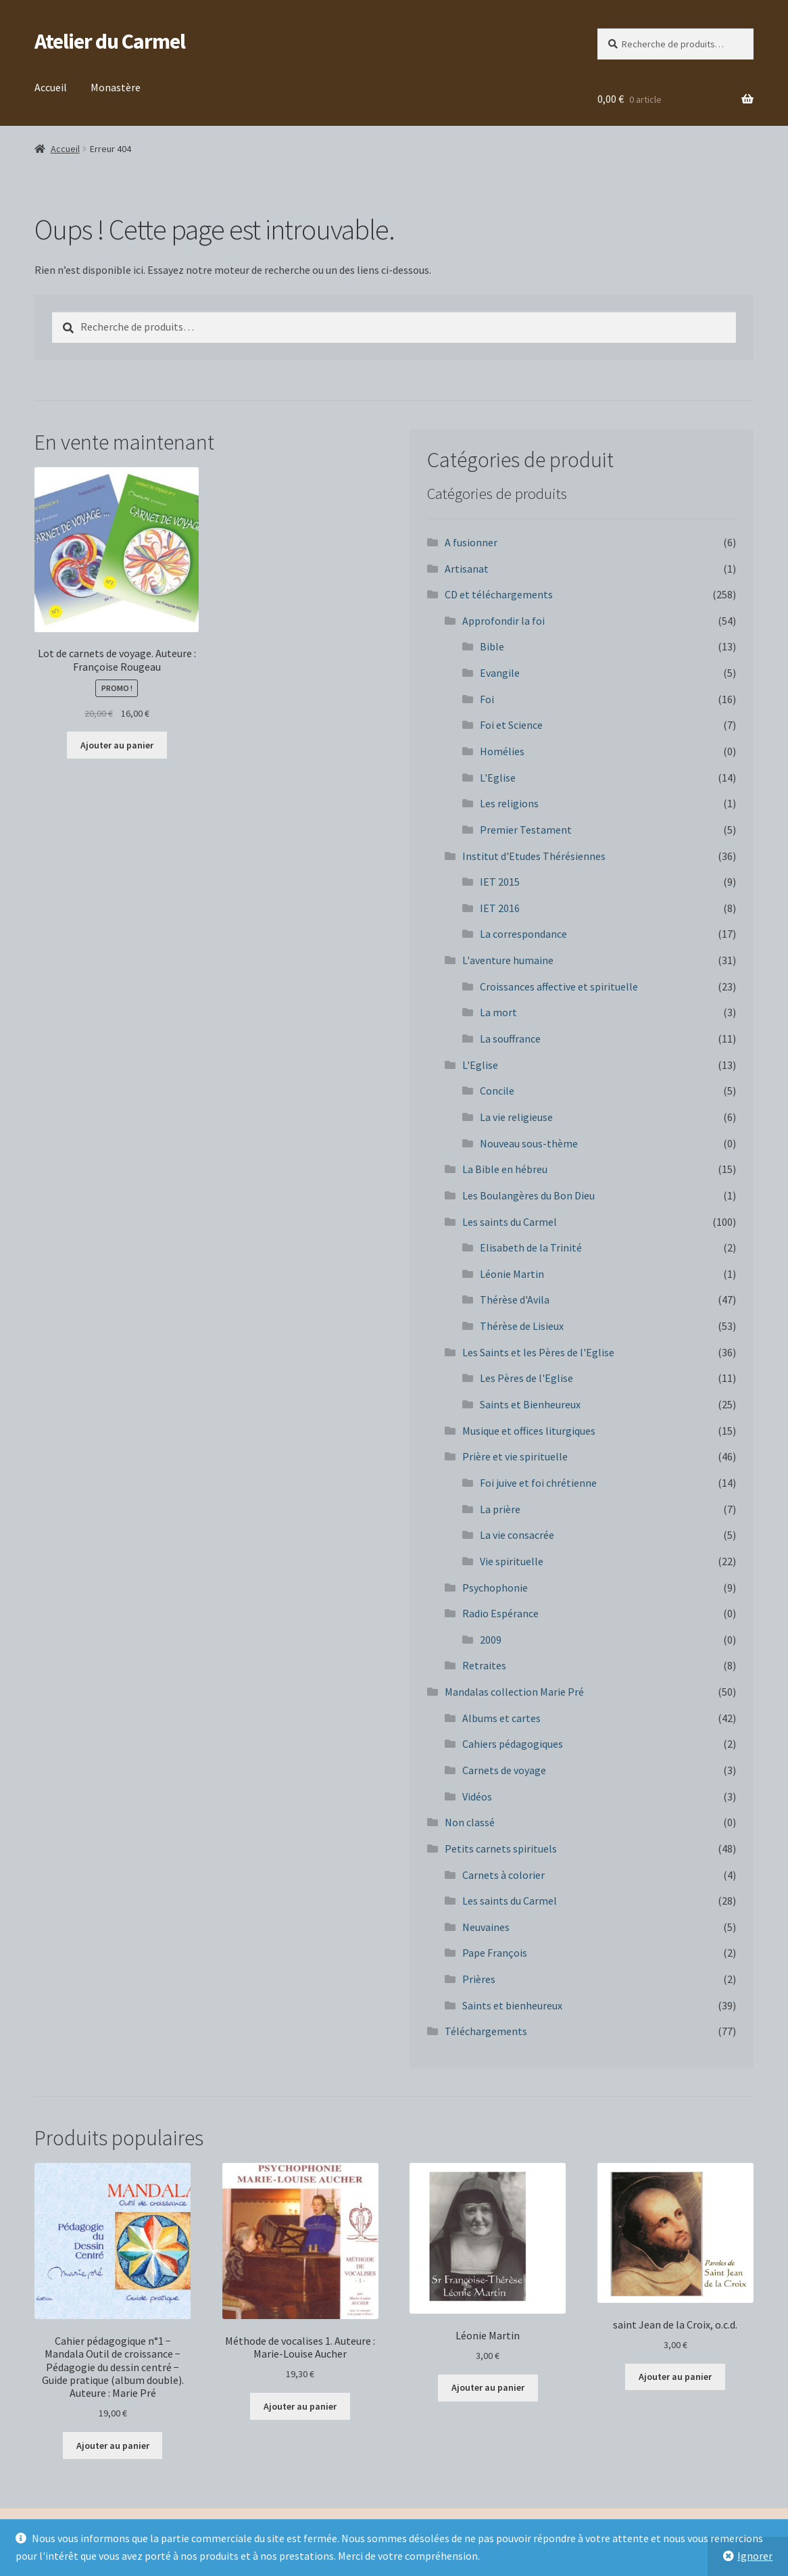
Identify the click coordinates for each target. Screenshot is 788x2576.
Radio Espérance (500, 1613)
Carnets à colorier (503, 1875)
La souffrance (510, 1038)
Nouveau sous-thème (529, 1143)
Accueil (50, 87)
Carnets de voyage (504, 1770)
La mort (498, 1012)
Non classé (470, 1822)
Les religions (509, 803)
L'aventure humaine (507, 960)
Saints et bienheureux (512, 2005)
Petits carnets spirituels (501, 1848)
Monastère (116, 87)
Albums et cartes (501, 1718)
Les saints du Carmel (509, 1222)
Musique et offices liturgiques (528, 1430)
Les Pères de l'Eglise (526, 1378)
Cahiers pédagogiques (512, 1743)
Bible (492, 646)
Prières (478, 1979)
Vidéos (477, 1796)
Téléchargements (486, 2031)
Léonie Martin (512, 1274)
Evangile (500, 672)
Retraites (484, 1665)
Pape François (494, 1952)
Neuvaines (486, 1927)
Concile (497, 1090)
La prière (500, 1509)
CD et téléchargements (499, 594)
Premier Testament (526, 829)
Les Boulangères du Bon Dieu (528, 1195)
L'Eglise (498, 777)
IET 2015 (500, 881)
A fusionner (471, 542)
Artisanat (467, 568)
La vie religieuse (516, 1117)
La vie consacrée (517, 1535)
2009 (490, 1639)
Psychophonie (495, 1587)
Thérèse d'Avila (514, 1299)
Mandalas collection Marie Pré (514, 1691)
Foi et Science (511, 725)
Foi (487, 699)
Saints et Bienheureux (530, 1404)
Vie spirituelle (511, 1561)
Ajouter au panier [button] (116, 745)
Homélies (502, 751)
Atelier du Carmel (109, 41)
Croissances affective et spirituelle (559, 986)
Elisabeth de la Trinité (531, 1247)
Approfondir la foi (503, 620)
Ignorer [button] (754, 2555)
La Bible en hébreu (504, 1169)
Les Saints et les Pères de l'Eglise (538, 1352)
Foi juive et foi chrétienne (538, 1482)
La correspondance (523, 933)
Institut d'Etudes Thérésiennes (534, 856)
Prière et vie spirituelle (515, 1456)
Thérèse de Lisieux (522, 1326)
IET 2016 (500, 908)
